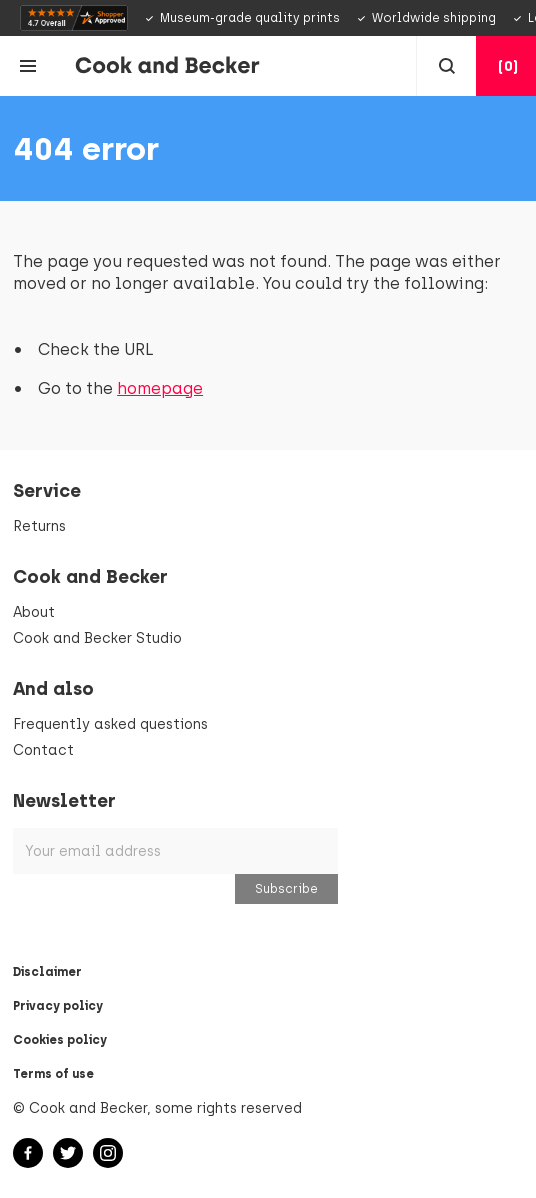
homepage (160, 388)
